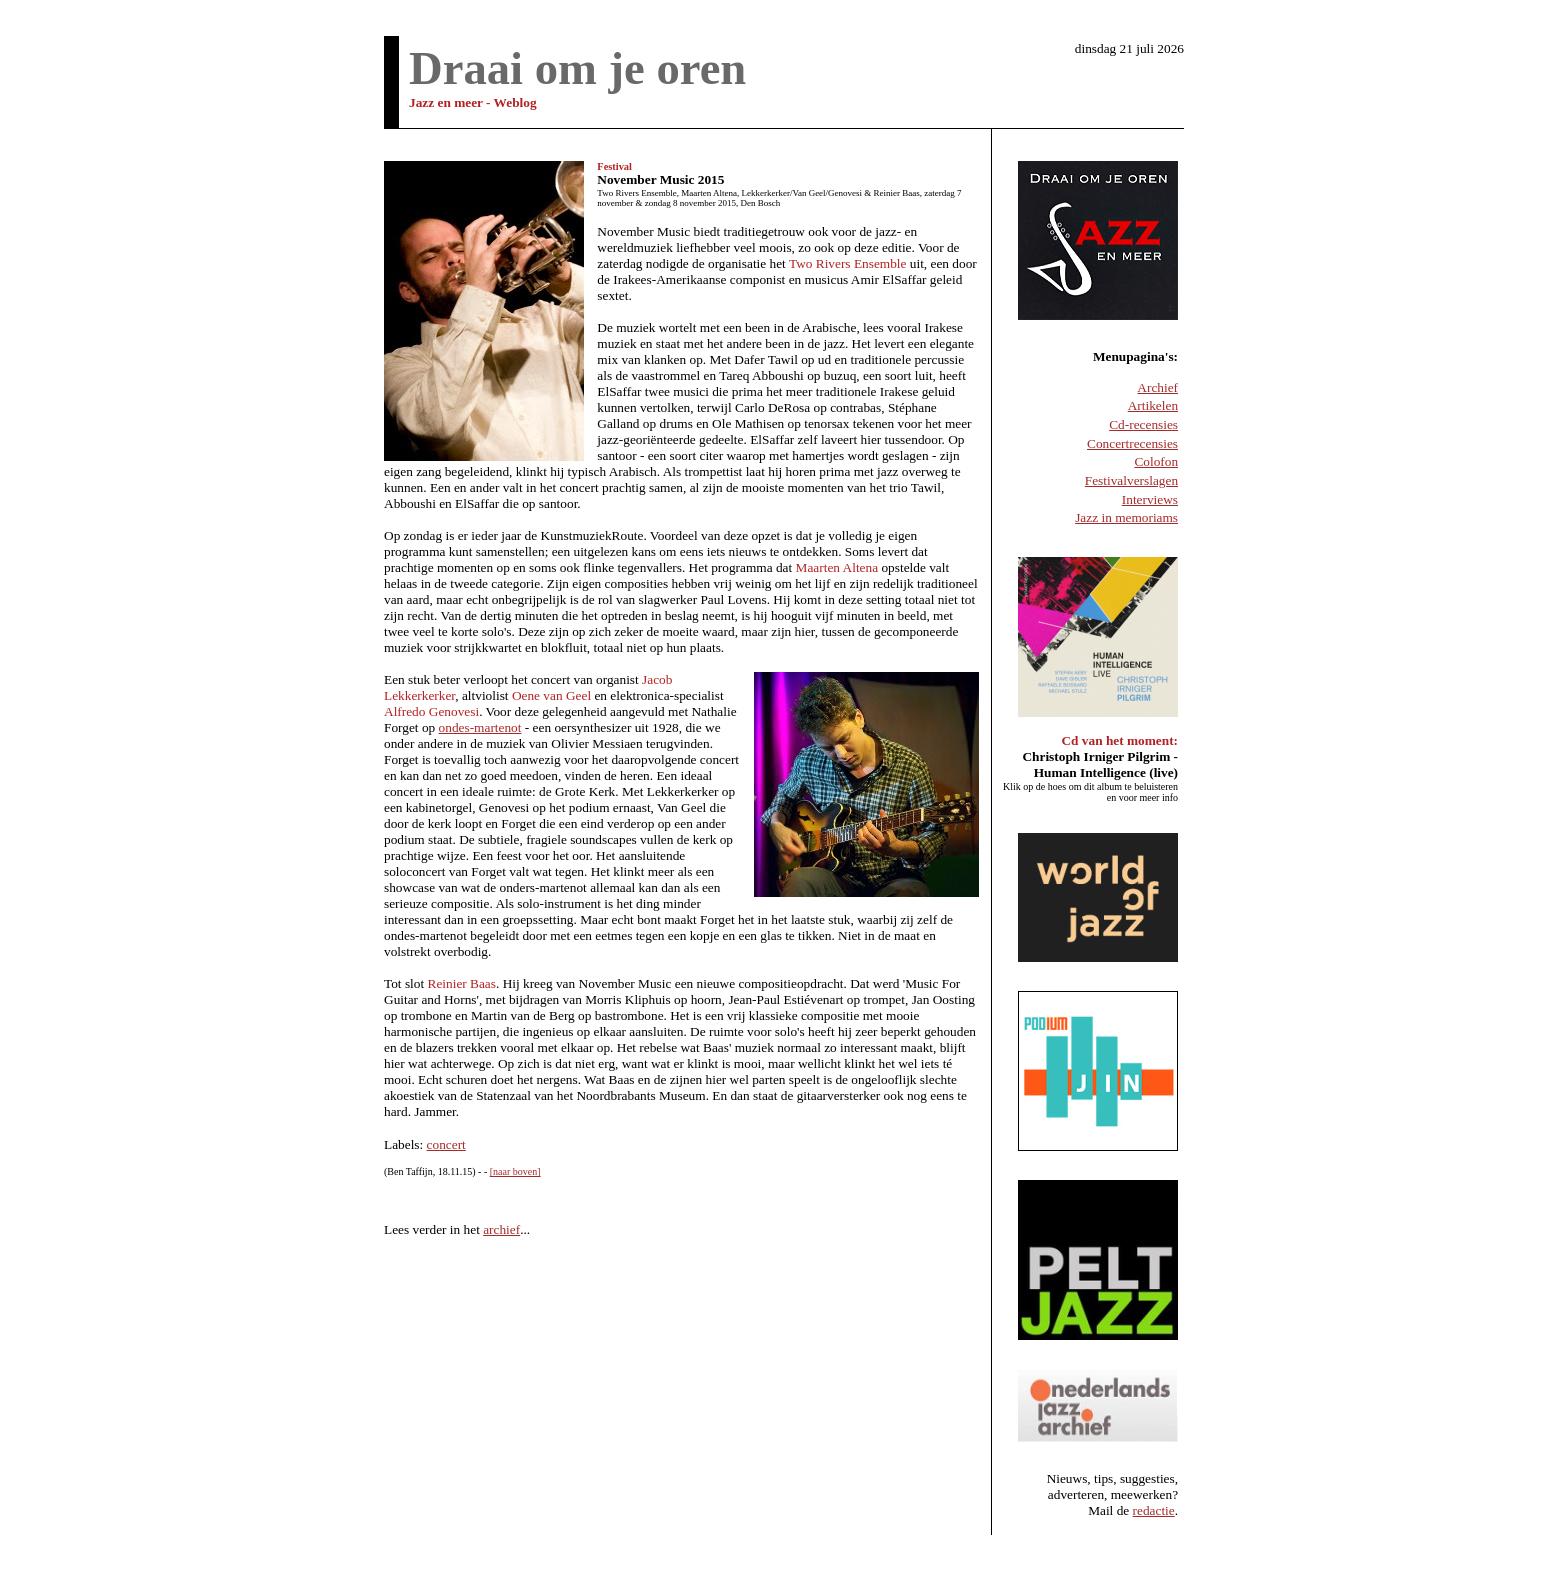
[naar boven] (515, 1171)
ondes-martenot (480, 727)
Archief (1157, 387)
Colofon (1156, 461)
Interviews (1150, 499)
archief (501, 1229)
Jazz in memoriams (1126, 517)
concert (446, 1144)
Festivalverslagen (1131, 480)
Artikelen (1153, 405)
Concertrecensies (1132, 443)
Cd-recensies (1143, 424)
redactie (1154, 1510)
